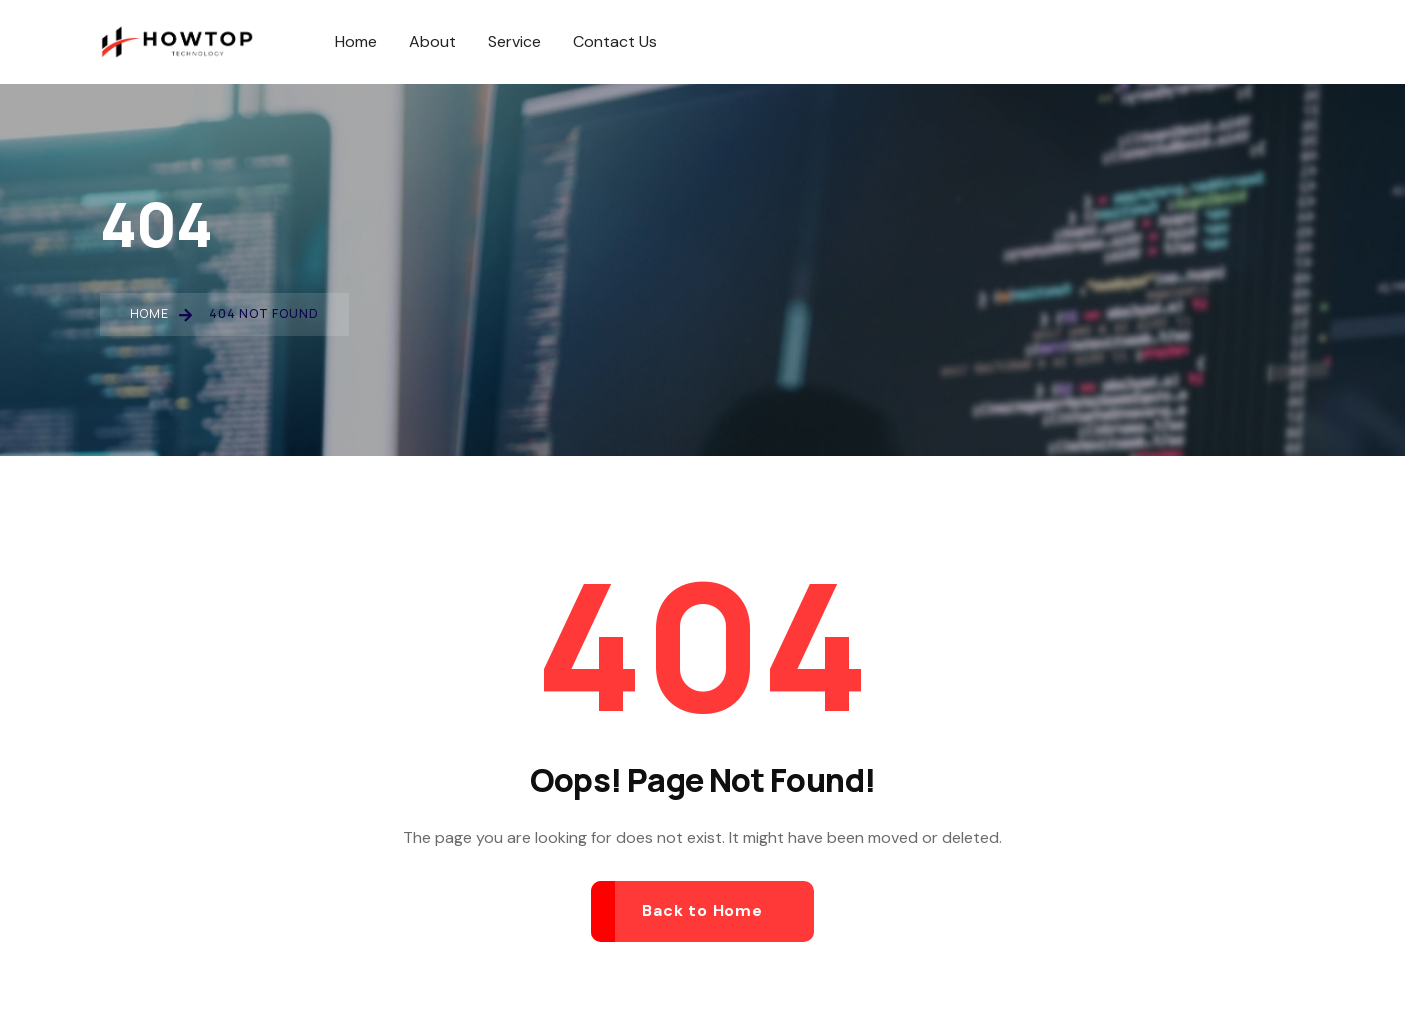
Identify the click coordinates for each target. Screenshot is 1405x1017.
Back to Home (702, 910)
